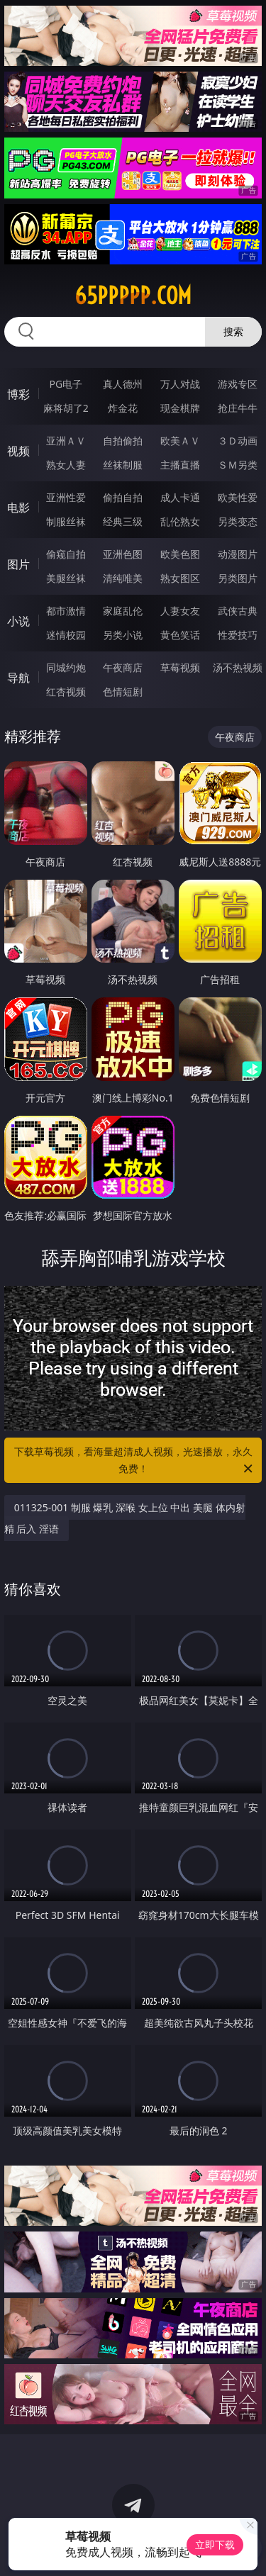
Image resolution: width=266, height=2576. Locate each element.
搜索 (233, 331)
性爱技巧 (237, 635)
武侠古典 (237, 610)
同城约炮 (66, 667)
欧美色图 (180, 554)
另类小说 (123, 635)
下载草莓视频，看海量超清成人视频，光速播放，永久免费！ (134, 1461)
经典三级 (123, 521)
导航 (18, 677)
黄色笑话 (180, 635)
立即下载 (215, 2544)
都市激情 (66, 610)
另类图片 (237, 578)
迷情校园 (66, 635)
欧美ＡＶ (180, 440)
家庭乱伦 (123, 610)
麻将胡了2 (66, 408)
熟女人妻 (66, 464)
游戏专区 (237, 384)
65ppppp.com (133, 295)
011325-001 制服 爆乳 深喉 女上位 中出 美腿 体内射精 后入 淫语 (124, 1518)
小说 (18, 621)
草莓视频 (180, 667)
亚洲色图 (123, 554)
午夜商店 (123, 667)
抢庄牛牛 (237, 408)
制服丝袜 (66, 521)
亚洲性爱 (66, 497)
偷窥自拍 (66, 554)
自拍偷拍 (123, 440)
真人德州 (123, 384)
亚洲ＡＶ (66, 440)
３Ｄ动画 (237, 440)
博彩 (18, 394)
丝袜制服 (123, 464)
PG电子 (65, 384)
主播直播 (180, 464)
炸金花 (123, 408)
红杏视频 (66, 691)
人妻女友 (180, 610)
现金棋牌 (180, 408)
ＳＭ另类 (237, 464)
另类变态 (237, 521)
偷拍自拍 (123, 497)
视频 (18, 451)
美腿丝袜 (66, 578)
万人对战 (180, 384)
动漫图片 (237, 554)
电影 (18, 507)
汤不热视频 (237, 667)
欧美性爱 (237, 497)
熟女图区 (180, 578)
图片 (18, 564)
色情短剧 (123, 691)
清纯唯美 (123, 578)
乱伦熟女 (180, 521)
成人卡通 (180, 497)
